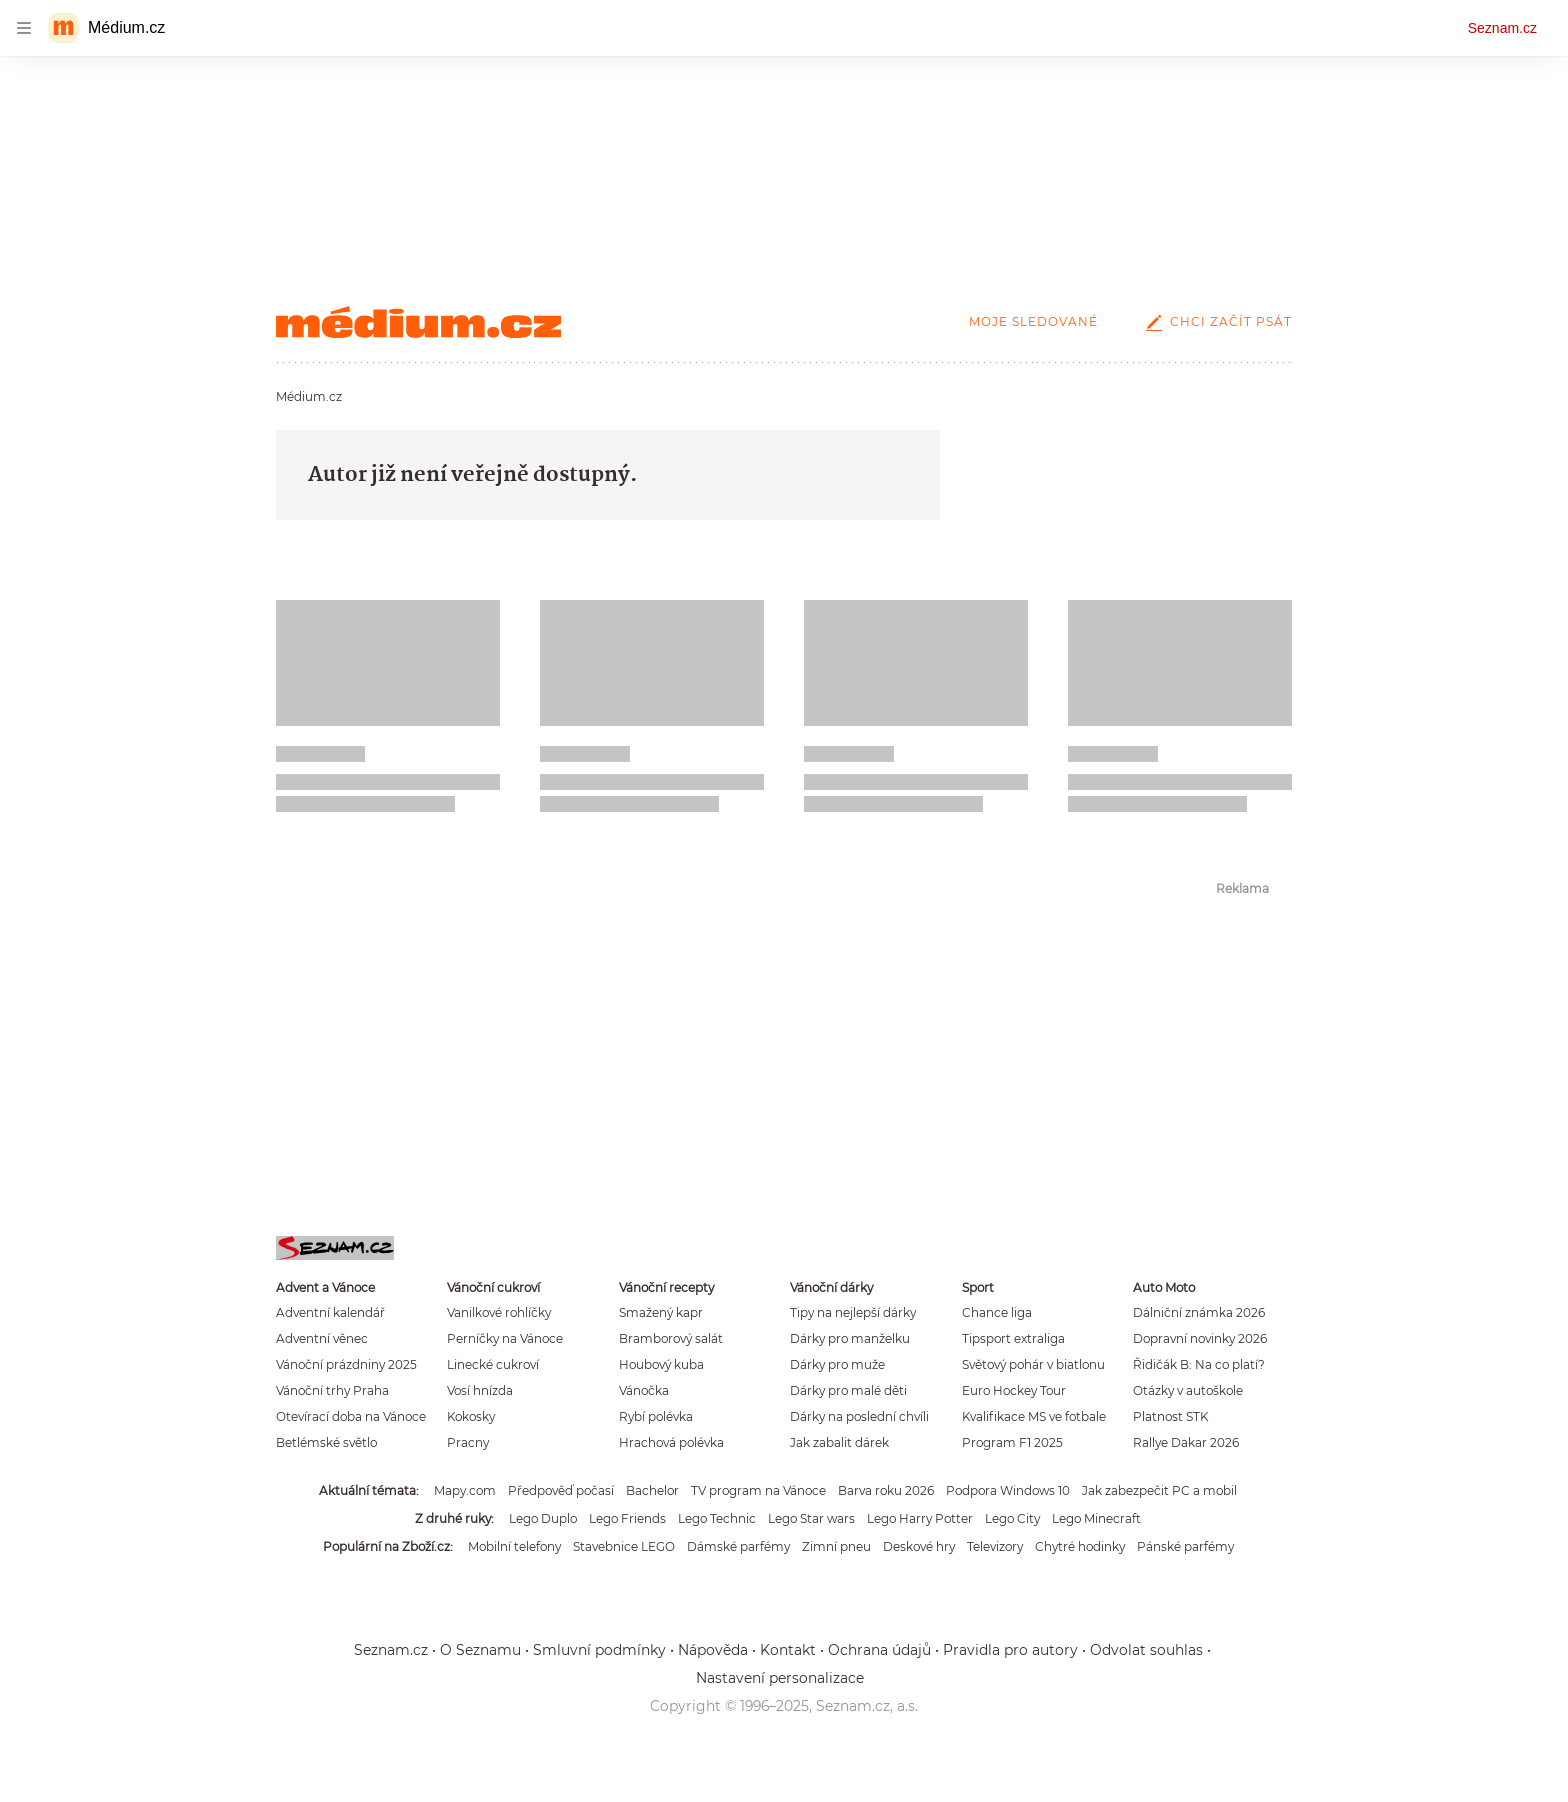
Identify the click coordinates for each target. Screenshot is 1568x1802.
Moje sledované (1033, 321)
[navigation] (24, 28)
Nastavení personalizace (780, 1678)
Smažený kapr (661, 1312)
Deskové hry (919, 1546)
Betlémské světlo (326, 1442)
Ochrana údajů (879, 1650)
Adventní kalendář (330, 1312)
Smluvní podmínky (599, 1650)
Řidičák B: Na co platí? (1199, 1364)
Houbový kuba (661, 1364)
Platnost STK (1170, 1416)
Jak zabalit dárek (839, 1442)
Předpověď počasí (561, 1490)
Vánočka (644, 1390)
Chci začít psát (1215, 321)
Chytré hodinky (1080, 1546)
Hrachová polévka (671, 1442)
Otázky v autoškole (1188, 1390)
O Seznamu (480, 1650)
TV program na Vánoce (758, 1490)
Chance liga (997, 1312)
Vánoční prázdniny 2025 (346, 1364)
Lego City (1012, 1518)
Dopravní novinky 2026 (1200, 1338)
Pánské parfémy (1185, 1546)
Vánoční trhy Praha (332, 1390)
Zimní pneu (836, 1546)
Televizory (995, 1546)
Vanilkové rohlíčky (499, 1312)
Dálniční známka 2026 (1199, 1312)
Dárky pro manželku (850, 1338)
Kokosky (471, 1416)
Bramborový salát (671, 1338)
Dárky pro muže (837, 1364)
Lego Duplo (543, 1518)
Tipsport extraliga (1013, 1338)
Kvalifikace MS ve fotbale (1034, 1416)
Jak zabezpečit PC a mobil (1159, 1490)
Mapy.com (465, 1490)
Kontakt (788, 1650)
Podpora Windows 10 (1008, 1490)
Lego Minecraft (1096, 1518)
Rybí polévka (656, 1416)
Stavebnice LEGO (624, 1546)
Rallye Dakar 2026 (1186, 1442)
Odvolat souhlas (1146, 1650)
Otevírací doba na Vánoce (351, 1416)
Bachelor (652, 1490)
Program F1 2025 (1012, 1442)
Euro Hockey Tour (1014, 1390)
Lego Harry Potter (920, 1518)
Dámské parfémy (738, 1546)
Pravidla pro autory (1010, 1650)
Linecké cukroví (493, 1364)
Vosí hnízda (480, 1390)
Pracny (468, 1442)
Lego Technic (717, 1518)
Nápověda (713, 1650)
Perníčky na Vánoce (505, 1338)
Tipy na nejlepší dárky (853, 1312)
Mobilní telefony (514, 1546)
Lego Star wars (811, 1518)
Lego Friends (627, 1518)
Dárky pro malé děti (848, 1390)
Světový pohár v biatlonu (1033, 1364)
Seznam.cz (1502, 28)
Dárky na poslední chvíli (859, 1416)
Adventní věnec (322, 1338)
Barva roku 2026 (886, 1490)
